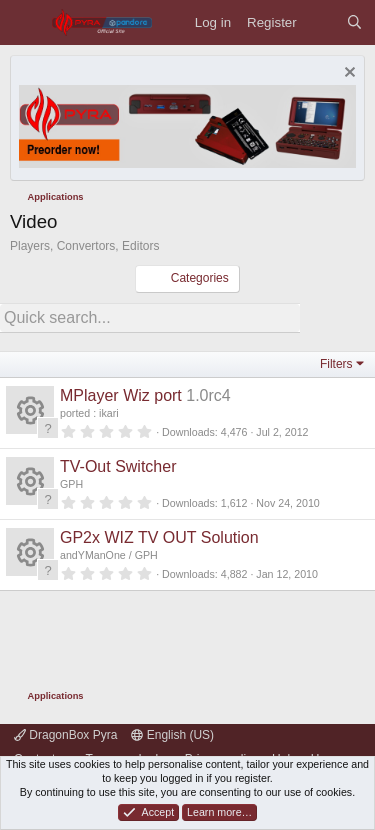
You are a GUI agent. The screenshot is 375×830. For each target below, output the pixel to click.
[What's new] (321, 22)
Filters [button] (336, 364)
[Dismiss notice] (347, 74)
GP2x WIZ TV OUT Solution (159, 537)
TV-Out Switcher (118, 466)
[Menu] (25, 22)
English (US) (172, 735)
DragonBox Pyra (65, 735)
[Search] (354, 22)
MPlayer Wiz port (121, 395)
